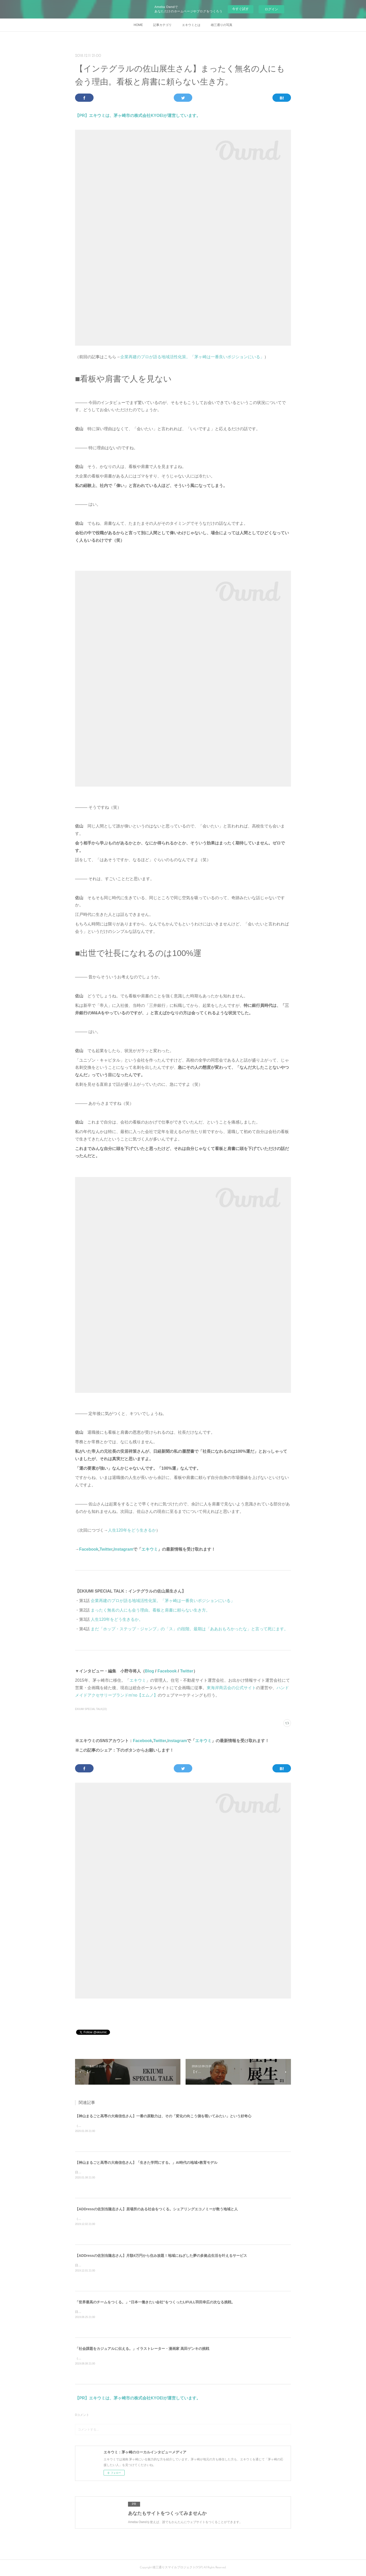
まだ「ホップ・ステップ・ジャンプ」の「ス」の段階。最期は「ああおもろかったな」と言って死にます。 (189, 1629)
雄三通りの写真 (221, 25)
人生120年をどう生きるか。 (117, 1619)
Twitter (105, 1549)
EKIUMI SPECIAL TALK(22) (91, 1709)
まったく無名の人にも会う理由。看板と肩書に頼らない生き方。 (150, 1610)
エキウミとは (191, 25)
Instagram (123, 1549)
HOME (138, 25)
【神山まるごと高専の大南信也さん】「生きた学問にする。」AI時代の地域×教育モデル (146, 2162)
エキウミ (149, 1549)
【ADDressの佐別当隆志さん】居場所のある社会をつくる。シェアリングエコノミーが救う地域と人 (156, 2209)
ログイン (271, 9)
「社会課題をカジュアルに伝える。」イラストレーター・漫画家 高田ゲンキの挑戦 (142, 2349)
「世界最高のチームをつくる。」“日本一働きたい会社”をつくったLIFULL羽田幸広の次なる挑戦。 (155, 2302)
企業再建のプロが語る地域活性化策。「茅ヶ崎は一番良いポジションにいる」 (192, 357)
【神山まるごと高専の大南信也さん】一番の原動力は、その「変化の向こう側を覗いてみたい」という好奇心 (163, 2116)
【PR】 (82, 115)
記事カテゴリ (162, 25)
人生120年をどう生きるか (132, 1530)
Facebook (88, 1549)
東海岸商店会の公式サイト (231, 1688)
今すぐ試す (240, 9)
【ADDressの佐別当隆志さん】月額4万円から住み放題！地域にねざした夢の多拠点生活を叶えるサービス (161, 2255)
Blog (149, 1671)
